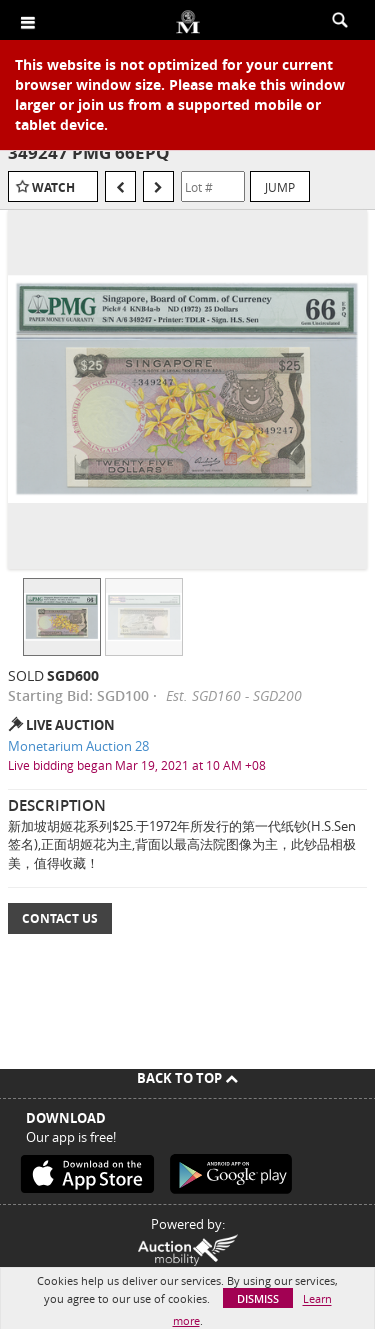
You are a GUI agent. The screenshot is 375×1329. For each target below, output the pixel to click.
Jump (280, 187)
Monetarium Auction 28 (78, 746)
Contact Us (60, 918)
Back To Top (187, 1078)
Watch (53, 187)
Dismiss (258, 1298)
